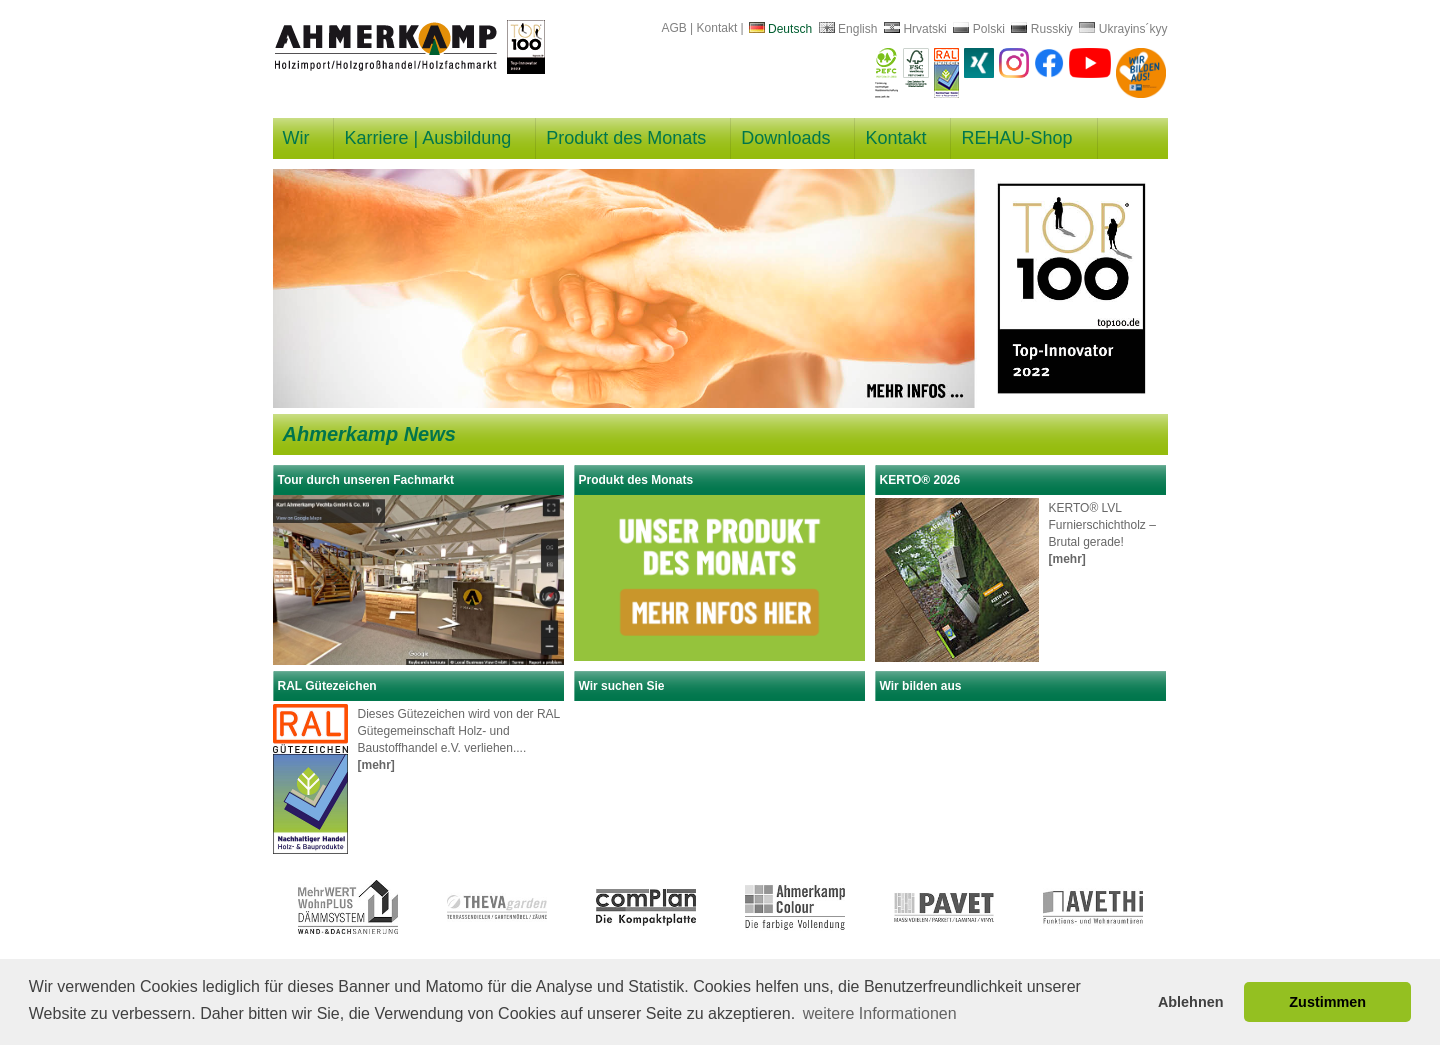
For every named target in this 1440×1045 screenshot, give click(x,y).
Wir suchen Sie (622, 686)
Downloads (785, 138)
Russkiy (1041, 29)
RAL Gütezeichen (327, 686)
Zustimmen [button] (1327, 1002)
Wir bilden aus (921, 686)
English (848, 29)
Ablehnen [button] (1191, 1002)
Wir (296, 138)
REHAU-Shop (1016, 138)
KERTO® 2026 (920, 480)
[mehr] (1067, 559)
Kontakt (717, 28)
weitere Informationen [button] (880, 1013)
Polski (978, 29)
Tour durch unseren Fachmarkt (366, 480)
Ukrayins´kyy (1123, 29)
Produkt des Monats (626, 138)
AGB (673, 28)
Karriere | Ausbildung (427, 138)
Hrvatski (915, 29)
